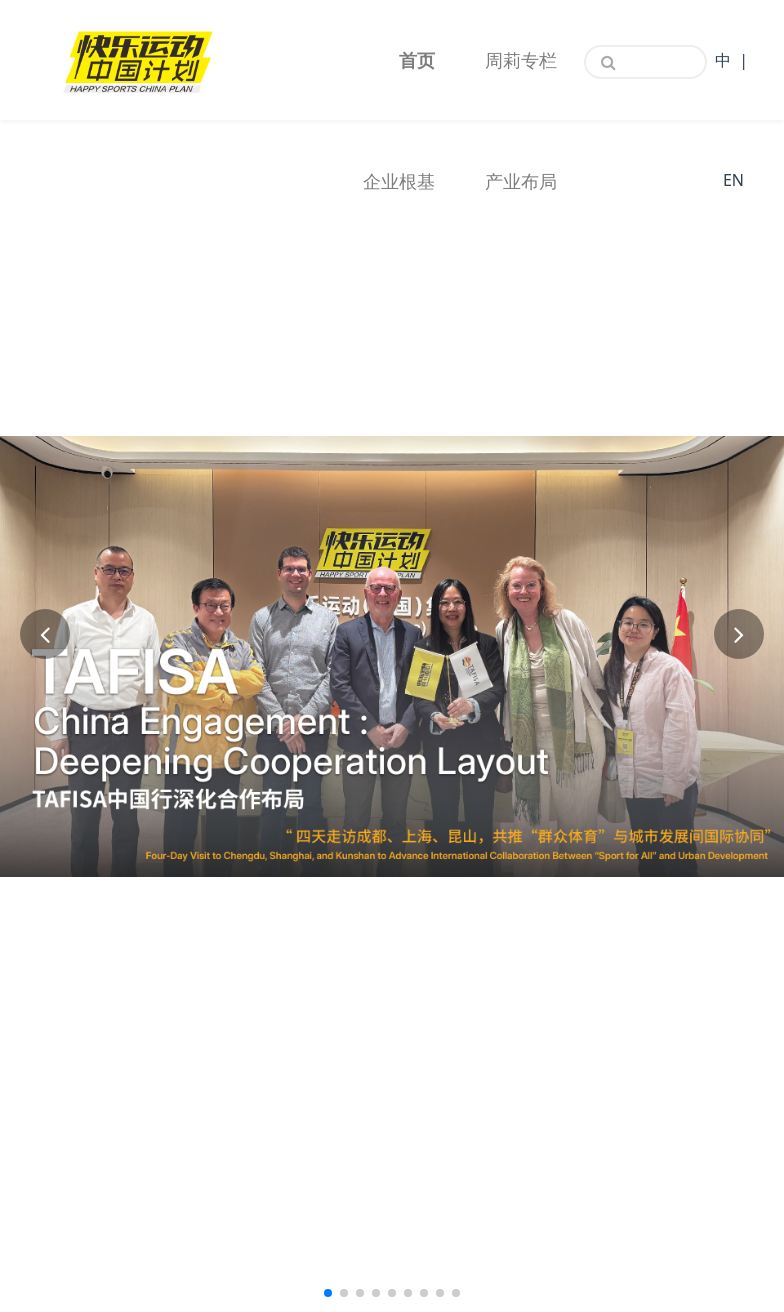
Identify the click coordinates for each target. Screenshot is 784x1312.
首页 (417, 60)
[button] (45, 634)
